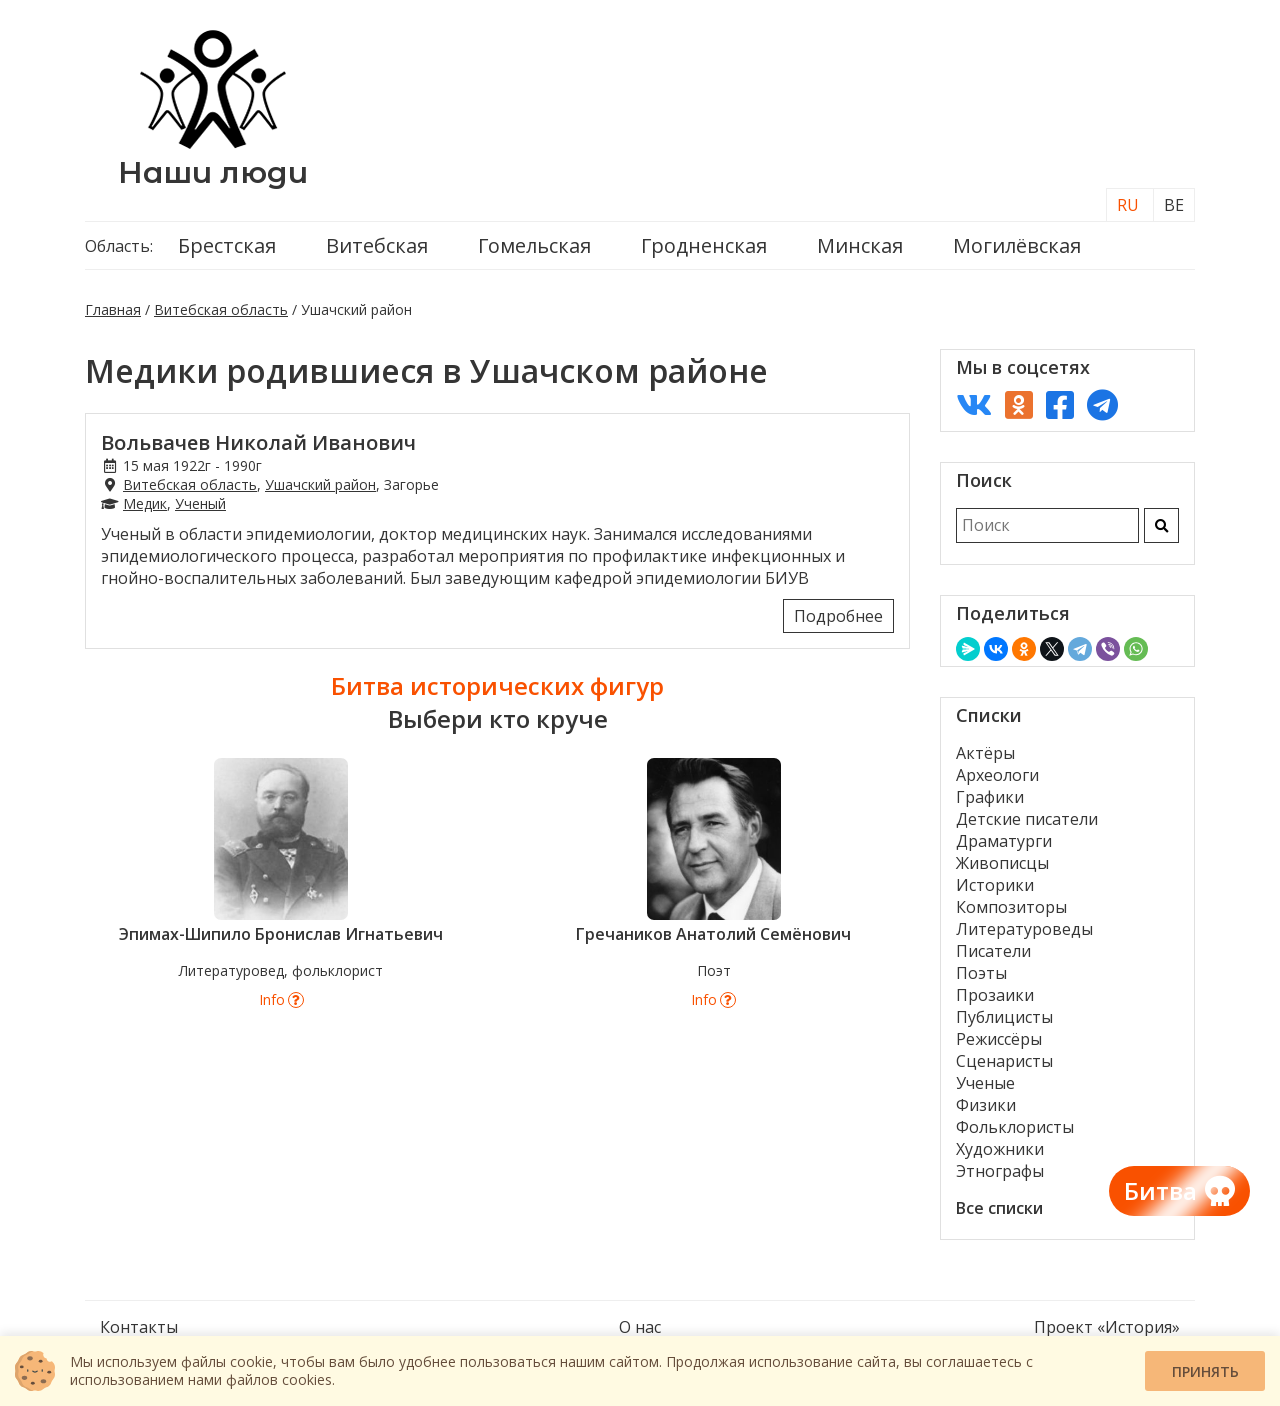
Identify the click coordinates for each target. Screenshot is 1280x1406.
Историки (995, 885)
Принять (1205, 1371)
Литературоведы (1024, 929)
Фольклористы (1015, 1127)
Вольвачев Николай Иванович (258, 442)
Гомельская (534, 245)
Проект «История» (1107, 1327)
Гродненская (704, 245)
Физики (986, 1105)
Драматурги (1004, 841)
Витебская (377, 245)
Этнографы (1000, 1171)
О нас (640, 1327)
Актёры (985, 753)
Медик (145, 503)
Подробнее (838, 616)
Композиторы (1011, 907)
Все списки (999, 1208)
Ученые (985, 1083)
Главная (113, 309)
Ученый (200, 503)
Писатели (993, 951)
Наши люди (213, 172)
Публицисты (1004, 1017)
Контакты (139, 1327)
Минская (860, 245)
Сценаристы (1004, 1061)
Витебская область (221, 309)
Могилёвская (1017, 245)
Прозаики (995, 995)
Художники (1000, 1149)
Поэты (981, 973)
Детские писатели (1027, 819)
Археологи (997, 775)
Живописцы (1002, 863)
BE (1174, 205)
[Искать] (1161, 525)
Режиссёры (999, 1039)
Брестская (227, 245)
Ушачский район (320, 484)
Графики (990, 797)
